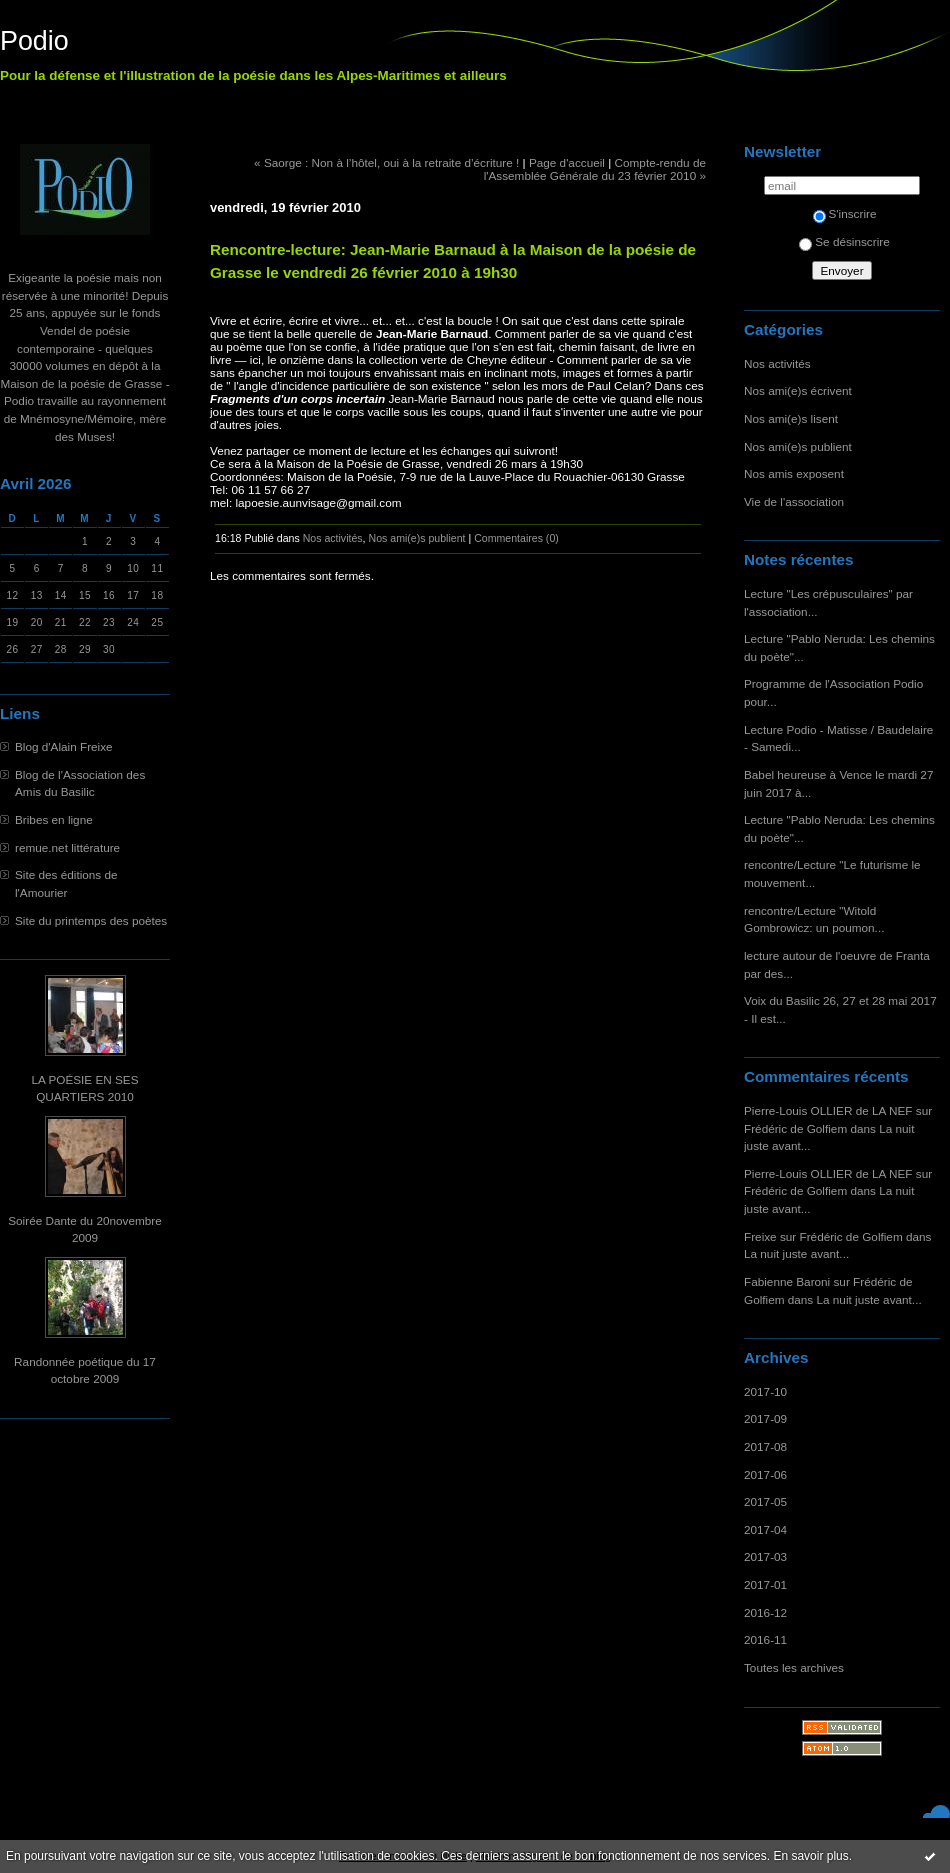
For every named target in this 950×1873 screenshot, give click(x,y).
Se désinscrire (844, 241)
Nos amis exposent (794, 473)
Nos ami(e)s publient (798, 446)
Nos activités (777, 363)
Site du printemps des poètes (91, 920)
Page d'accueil (567, 162)
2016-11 (765, 1639)
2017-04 (765, 1529)
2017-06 (765, 1474)
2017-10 (765, 1391)
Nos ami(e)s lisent (791, 418)
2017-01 (765, 1584)
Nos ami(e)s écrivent (798, 390)
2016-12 (765, 1612)
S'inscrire (845, 213)
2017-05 (765, 1501)
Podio (34, 41)
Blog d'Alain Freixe (64, 746)
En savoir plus (810, 1856)
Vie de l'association (794, 501)
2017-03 (765, 1556)
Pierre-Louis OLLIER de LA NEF (828, 1110)
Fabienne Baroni (787, 1281)
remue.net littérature (67, 847)
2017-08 (765, 1446)
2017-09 (765, 1418)
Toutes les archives (794, 1667)
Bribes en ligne (54, 819)
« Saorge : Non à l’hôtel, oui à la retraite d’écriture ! (386, 162)
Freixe (760, 1236)
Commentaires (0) (516, 538)
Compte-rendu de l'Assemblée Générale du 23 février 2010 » (595, 169)
